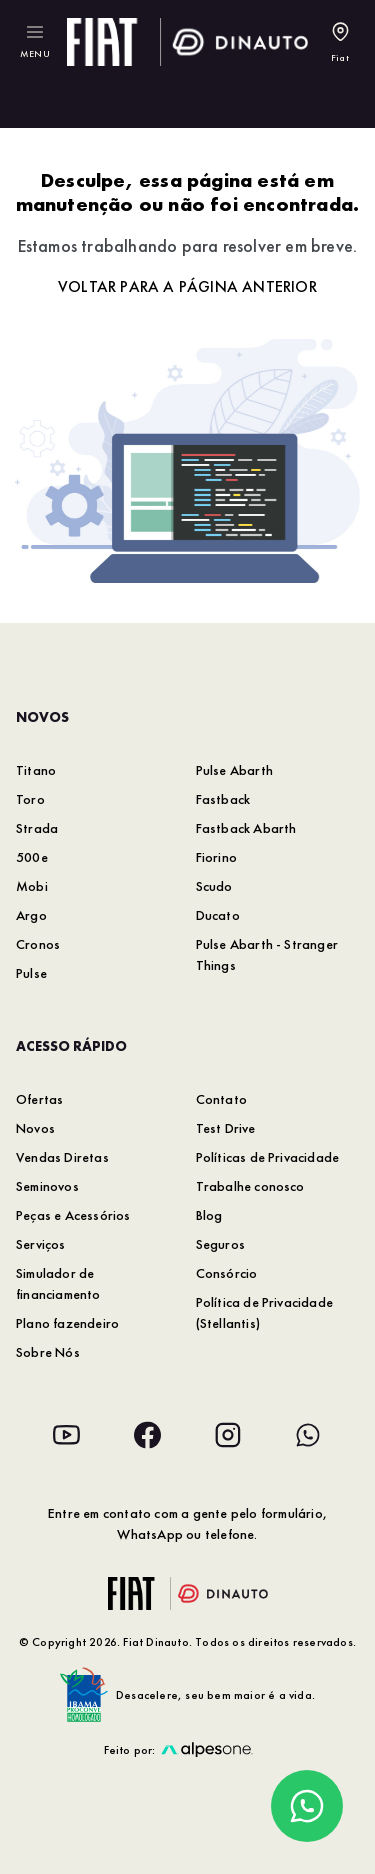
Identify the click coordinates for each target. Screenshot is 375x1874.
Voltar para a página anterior (187, 286)
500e (32, 857)
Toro (30, 799)
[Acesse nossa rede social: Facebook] (147, 1435)
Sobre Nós (48, 1352)
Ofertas (39, 1099)
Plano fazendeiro (67, 1323)
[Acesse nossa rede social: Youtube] (67, 1435)
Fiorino (216, 857)
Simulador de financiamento (58, 1283)
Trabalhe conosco (250, 1186)
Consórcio (227, 1273)
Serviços (41, 1244)
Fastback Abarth (246, 828)
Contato (221, 1099)
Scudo (214, 886)
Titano (36, 770)
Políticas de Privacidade (268, 1157)
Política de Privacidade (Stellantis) (265, 1312)
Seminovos (47, 1186)
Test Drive (226, 1128)
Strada (37, 828)
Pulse (31, 973)
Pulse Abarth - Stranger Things (267, 954)
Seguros (220, 1244)
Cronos (38, 944)
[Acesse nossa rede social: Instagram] (228, 1435)
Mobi (32, 886)
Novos (35, 1128)
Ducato (218, 915)
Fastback (223, 799)
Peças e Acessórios (73, 1215)
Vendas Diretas (62, 1157)
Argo (31, 915)
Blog (209, 1215)
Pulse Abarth (234, 770)
